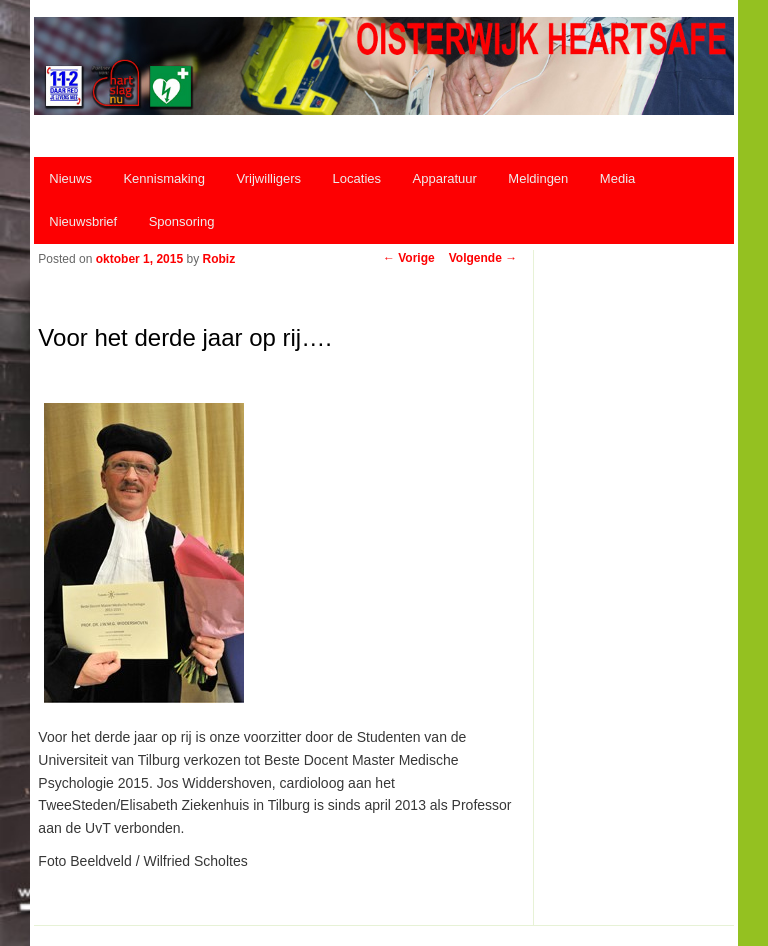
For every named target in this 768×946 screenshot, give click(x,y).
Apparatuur (445, 178)
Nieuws (70, 178)
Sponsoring (182, 221)
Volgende (483, 258)
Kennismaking (164, 178)
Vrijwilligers (269, 178)
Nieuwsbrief (83, 221)
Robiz (218, 259)
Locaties (357, 178)
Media (617, 178)
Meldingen (538, 178)
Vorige (409, 258)
